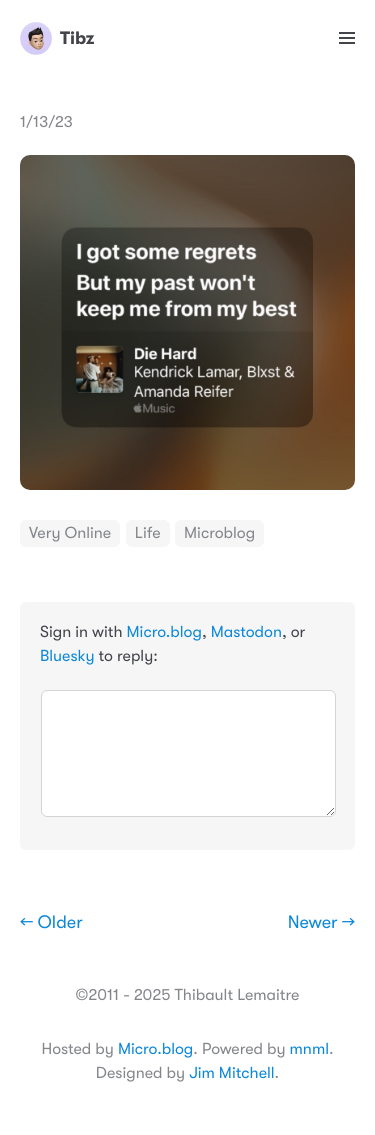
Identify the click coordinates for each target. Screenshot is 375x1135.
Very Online (70, 533)
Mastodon (246, 632)
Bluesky (67, 656)
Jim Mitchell (231, 1073)
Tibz (57, 38)
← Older (51, 923)
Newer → (321, 923)
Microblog (219, 533)
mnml (309, 1049)
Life (148, 533)
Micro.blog (164, 632)
